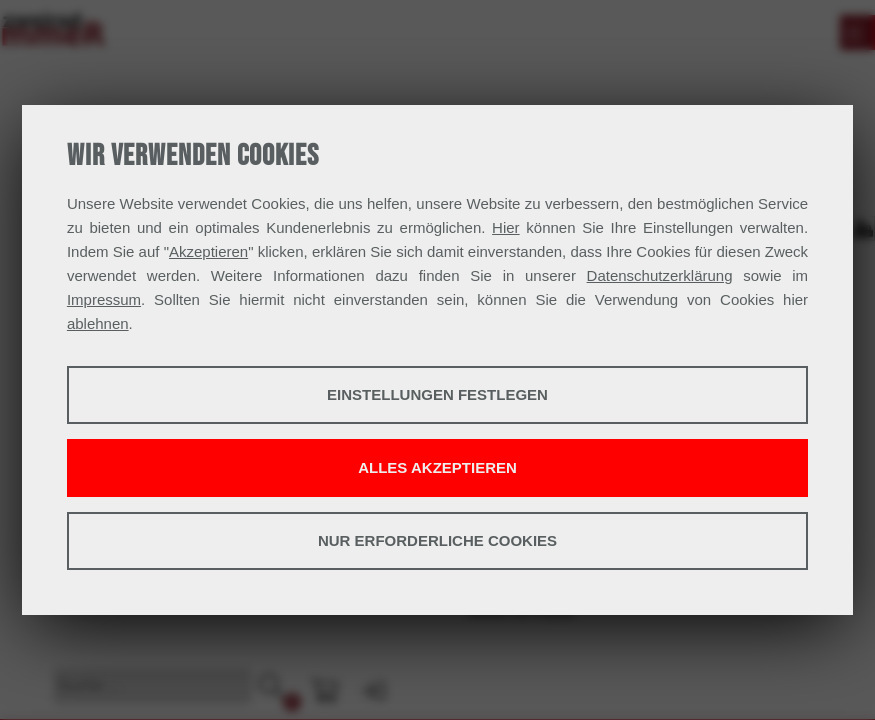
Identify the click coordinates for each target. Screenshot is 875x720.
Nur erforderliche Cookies (437, 540)
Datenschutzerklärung (660, 275)
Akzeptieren (208, 251)
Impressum (104, 299)
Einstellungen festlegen (437, 394)
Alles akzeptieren (437, 467)
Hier (506, 227)
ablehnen (98, 323)
